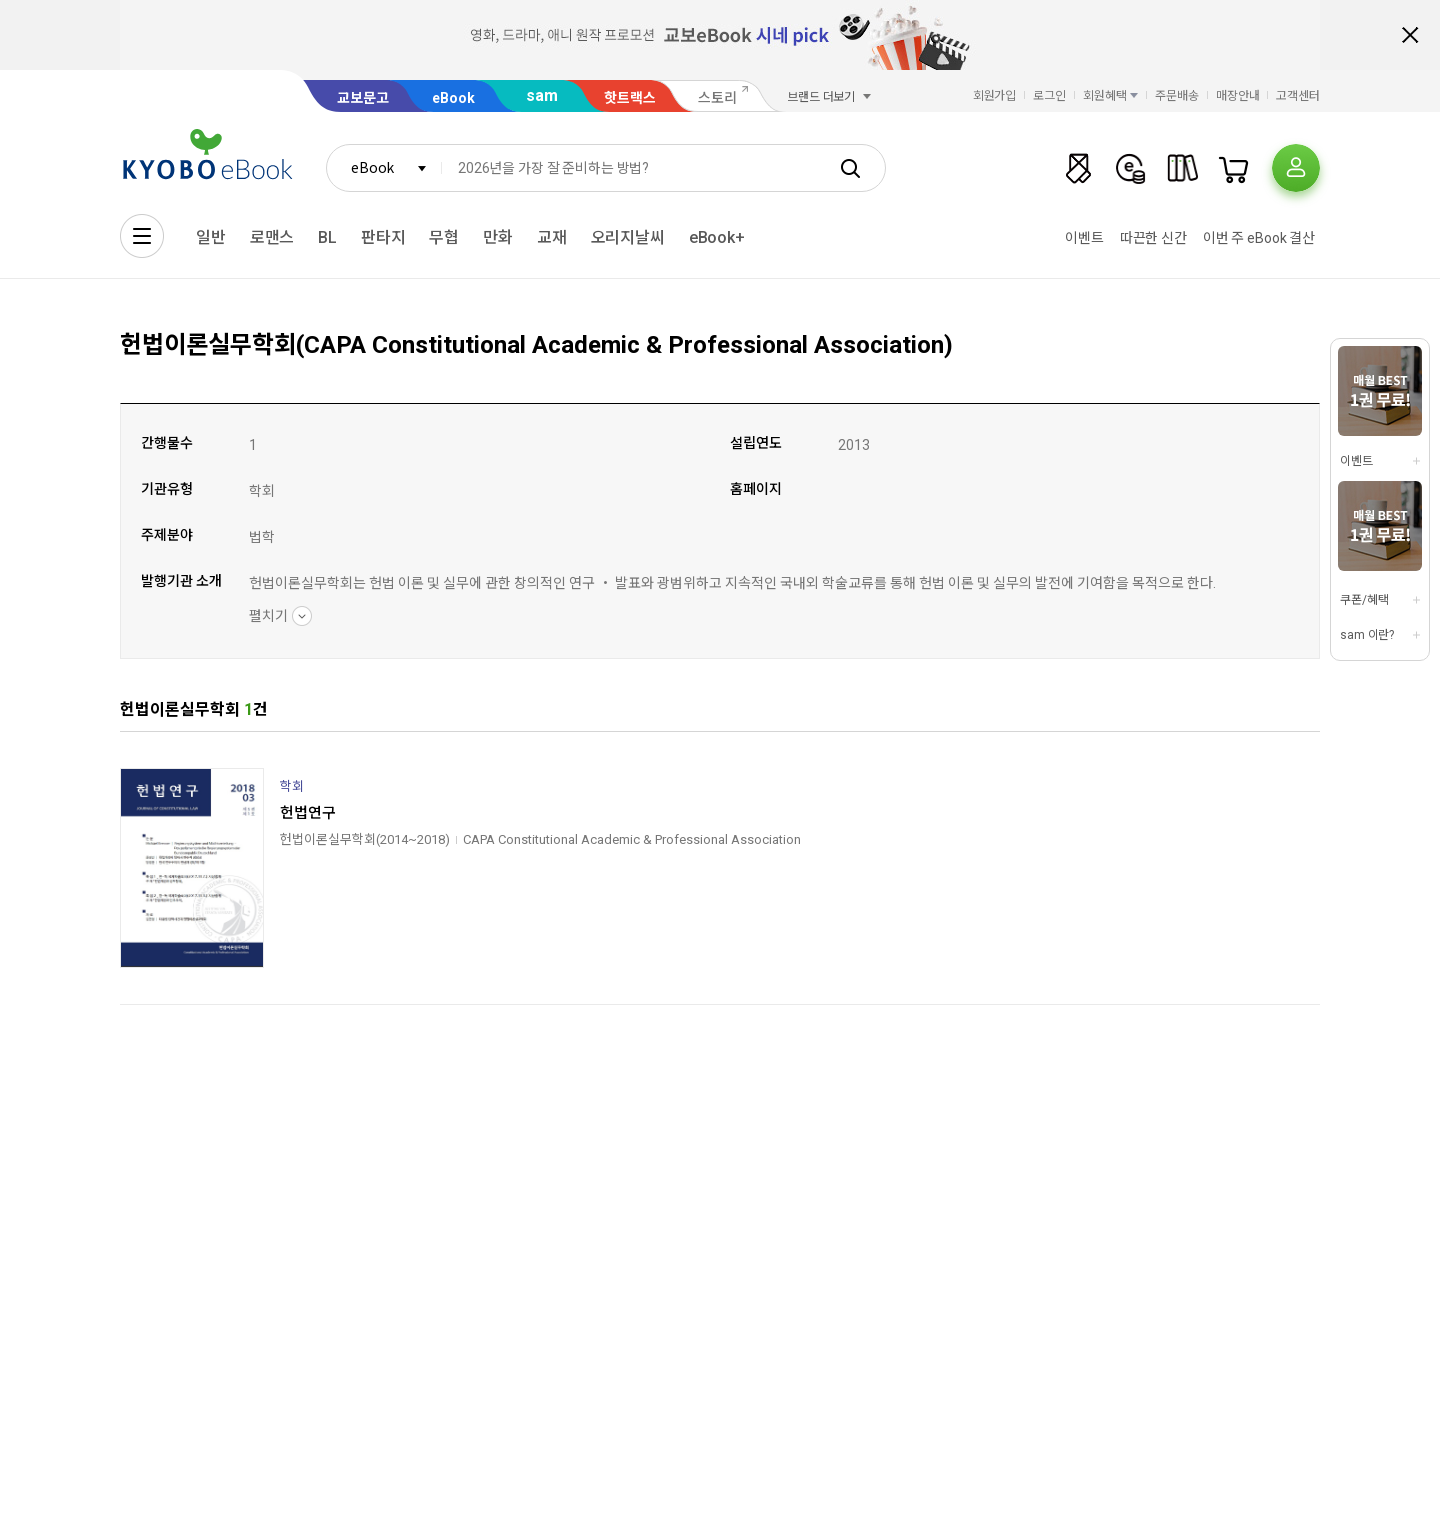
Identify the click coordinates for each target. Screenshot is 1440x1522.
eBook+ (717, 237)
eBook (453, 98)
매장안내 (1238, 96)
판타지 (383, 237)
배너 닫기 (1410, 35)
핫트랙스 (630, 98)
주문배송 (1177, 96)
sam (542, 95)
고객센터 (1298, 96)
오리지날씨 (628, 237)
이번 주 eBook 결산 (1259, 238)
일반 (211, 237)
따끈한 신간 (1153, 238)
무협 (444, 237)
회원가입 (995, 96)
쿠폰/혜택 (1364, 600)
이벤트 (1084, 238)
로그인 (1049, 96)
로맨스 (272, 237)
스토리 (717, 98)
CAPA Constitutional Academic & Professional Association (632, 839)
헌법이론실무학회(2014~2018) (365, 839)
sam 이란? (1367, 635)
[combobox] (384, 168)
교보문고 (363, 98)
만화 (498, 237)
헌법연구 (308, 813)
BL (327, 237)
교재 (552, 237)
